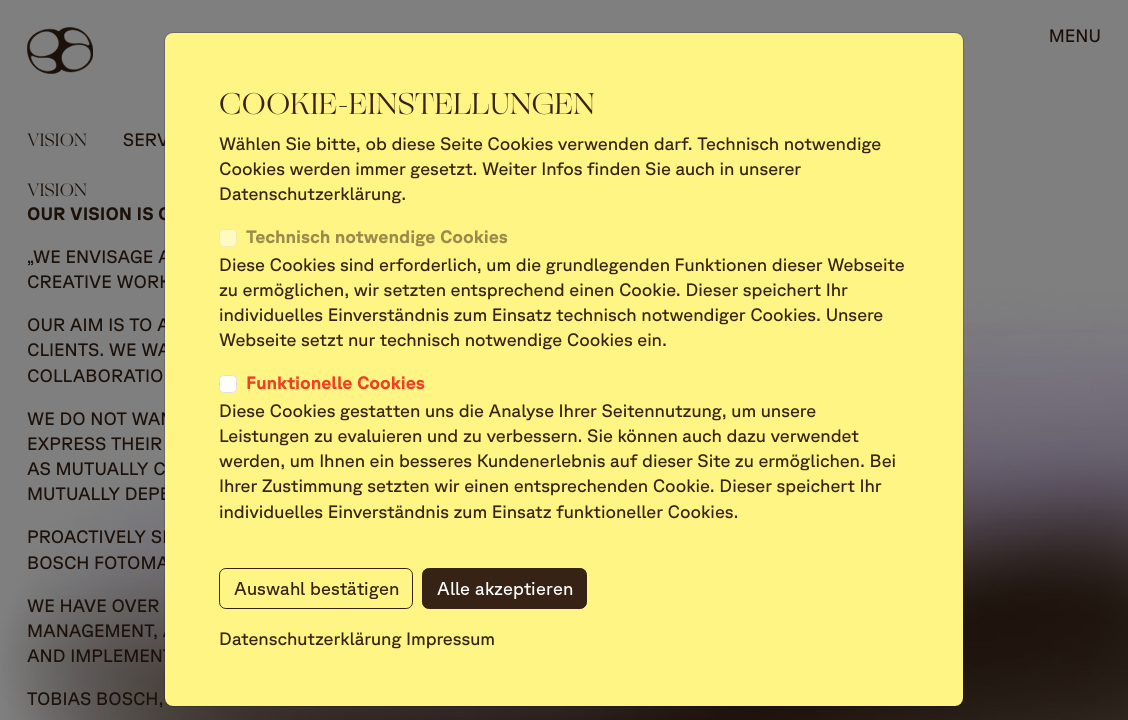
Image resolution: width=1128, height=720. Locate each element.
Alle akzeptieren (505, 588)
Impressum (450, 639)
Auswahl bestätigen (316, 588)
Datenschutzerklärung (310, 639)
